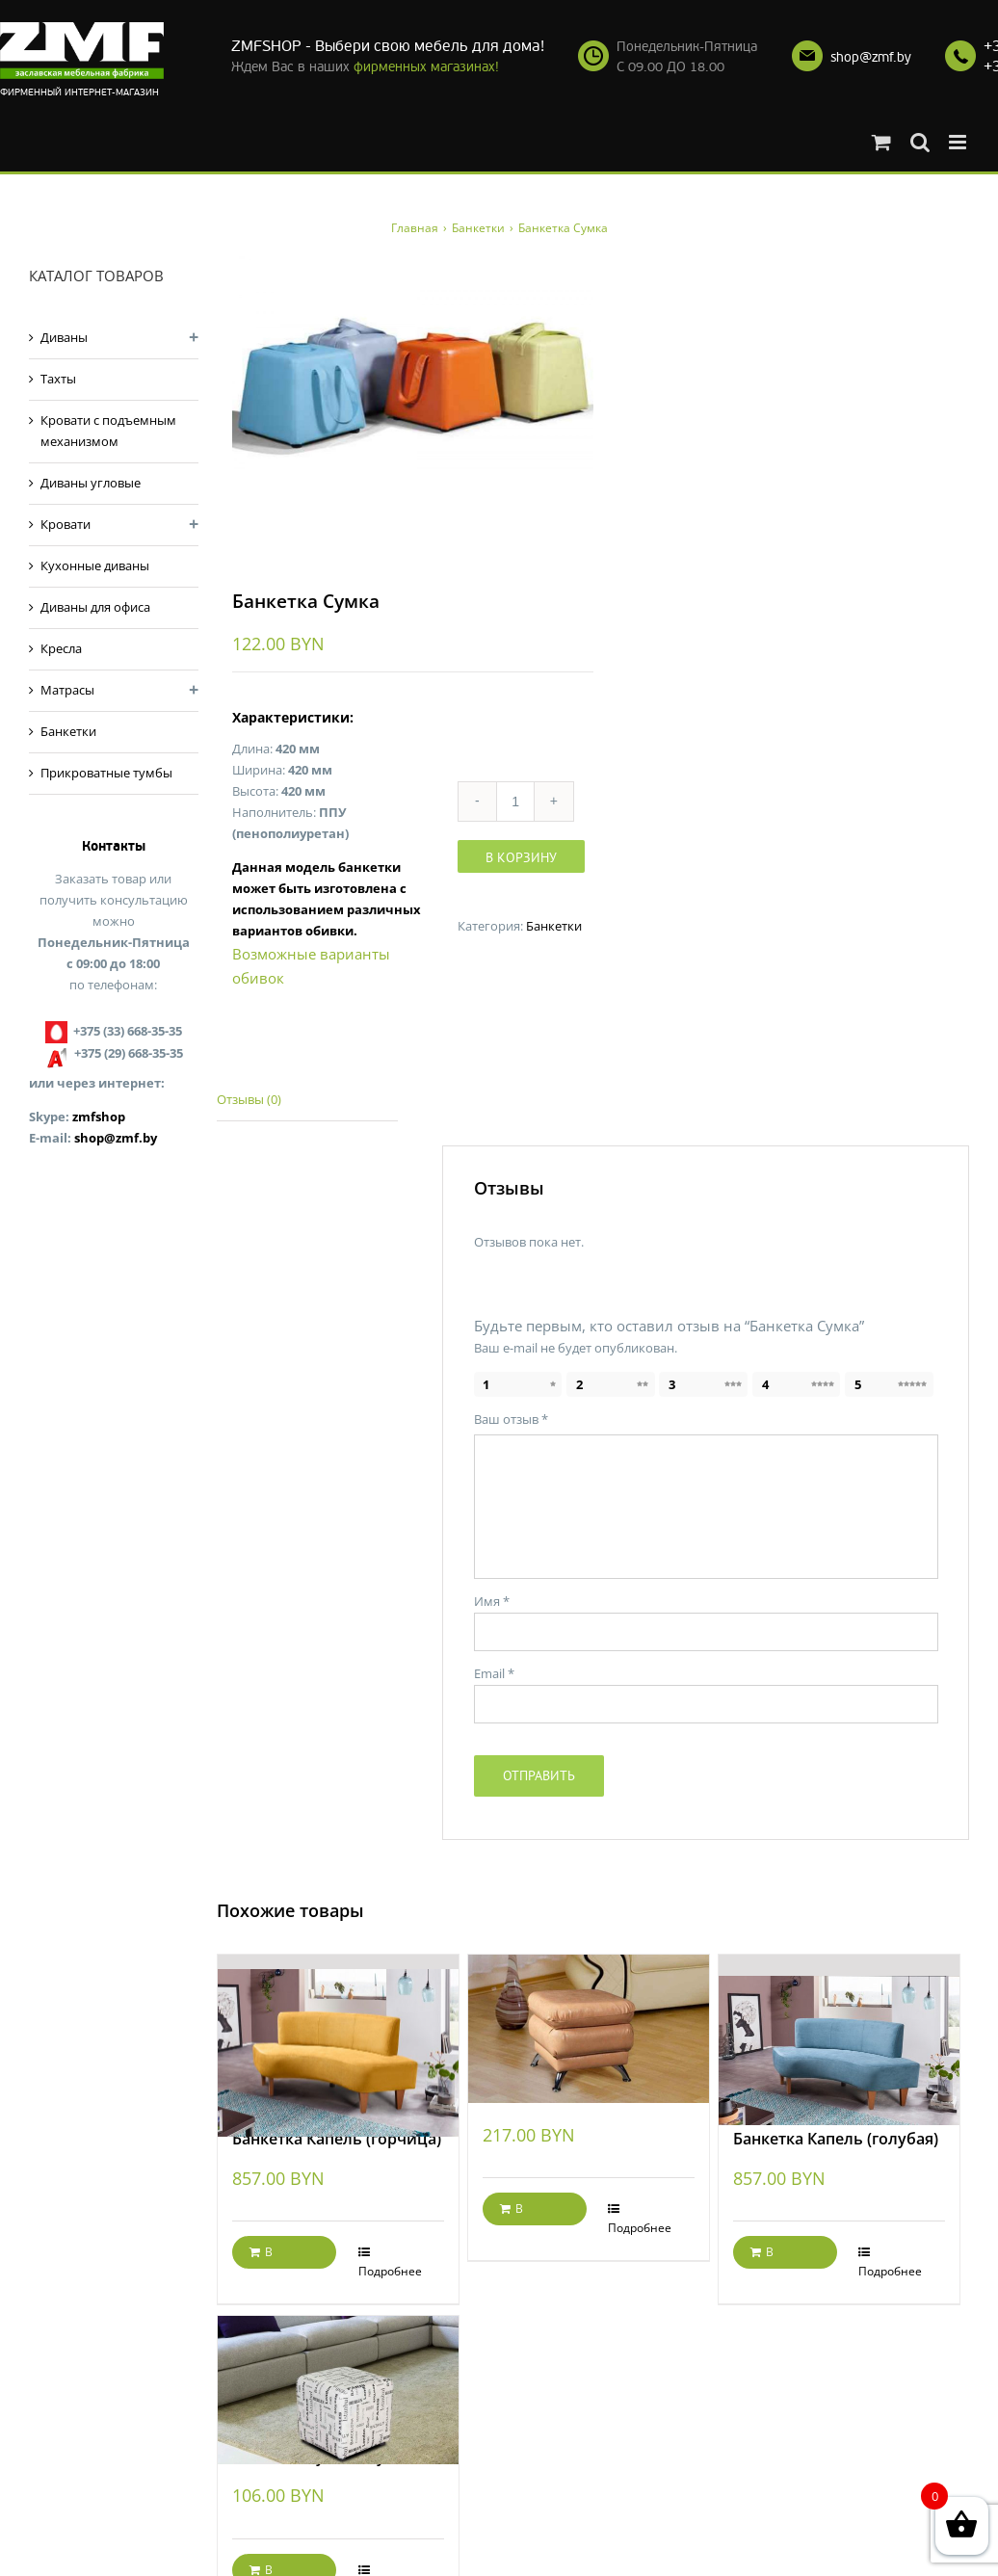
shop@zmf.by (870, 57)
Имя (492, 1604)
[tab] (307, 1103)
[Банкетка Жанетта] (588, 2013)
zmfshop (98, 1116)
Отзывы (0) (249, 1102)
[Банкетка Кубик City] (338, 2373)
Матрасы (67, 689)
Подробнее (390, 2274)
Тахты (58, 378)
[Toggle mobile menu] (959, 142)
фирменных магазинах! (426, 67)
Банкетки (554, 927)
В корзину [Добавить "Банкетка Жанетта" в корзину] (523, 2215)
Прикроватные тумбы (106, 772)
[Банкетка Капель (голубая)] (839, 2035)
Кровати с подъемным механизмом (108, 430)
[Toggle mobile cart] (881, 142)
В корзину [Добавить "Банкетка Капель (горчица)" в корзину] (273, 2259)
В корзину (521, 859)
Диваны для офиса (95, 607)
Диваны (64, 337)
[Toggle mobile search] (920, 142)
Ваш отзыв (511, 1422)
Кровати (65, 524)
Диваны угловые (90, 482)
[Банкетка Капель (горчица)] (338, 2035)
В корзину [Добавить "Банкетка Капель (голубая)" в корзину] (773, 2259)
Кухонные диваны (94, 565)
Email (494, 1676)
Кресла (61, 648)
